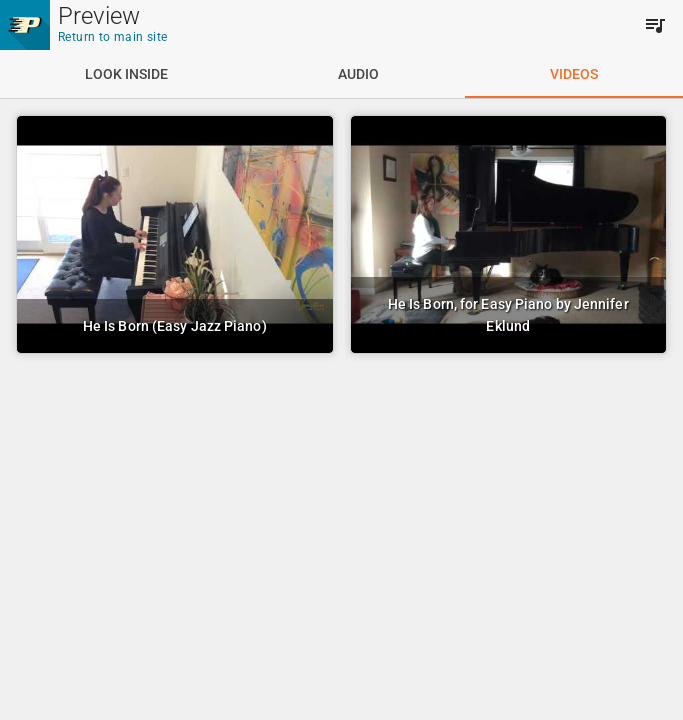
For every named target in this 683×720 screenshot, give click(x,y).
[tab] (126, 74)
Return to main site (113, 37)
